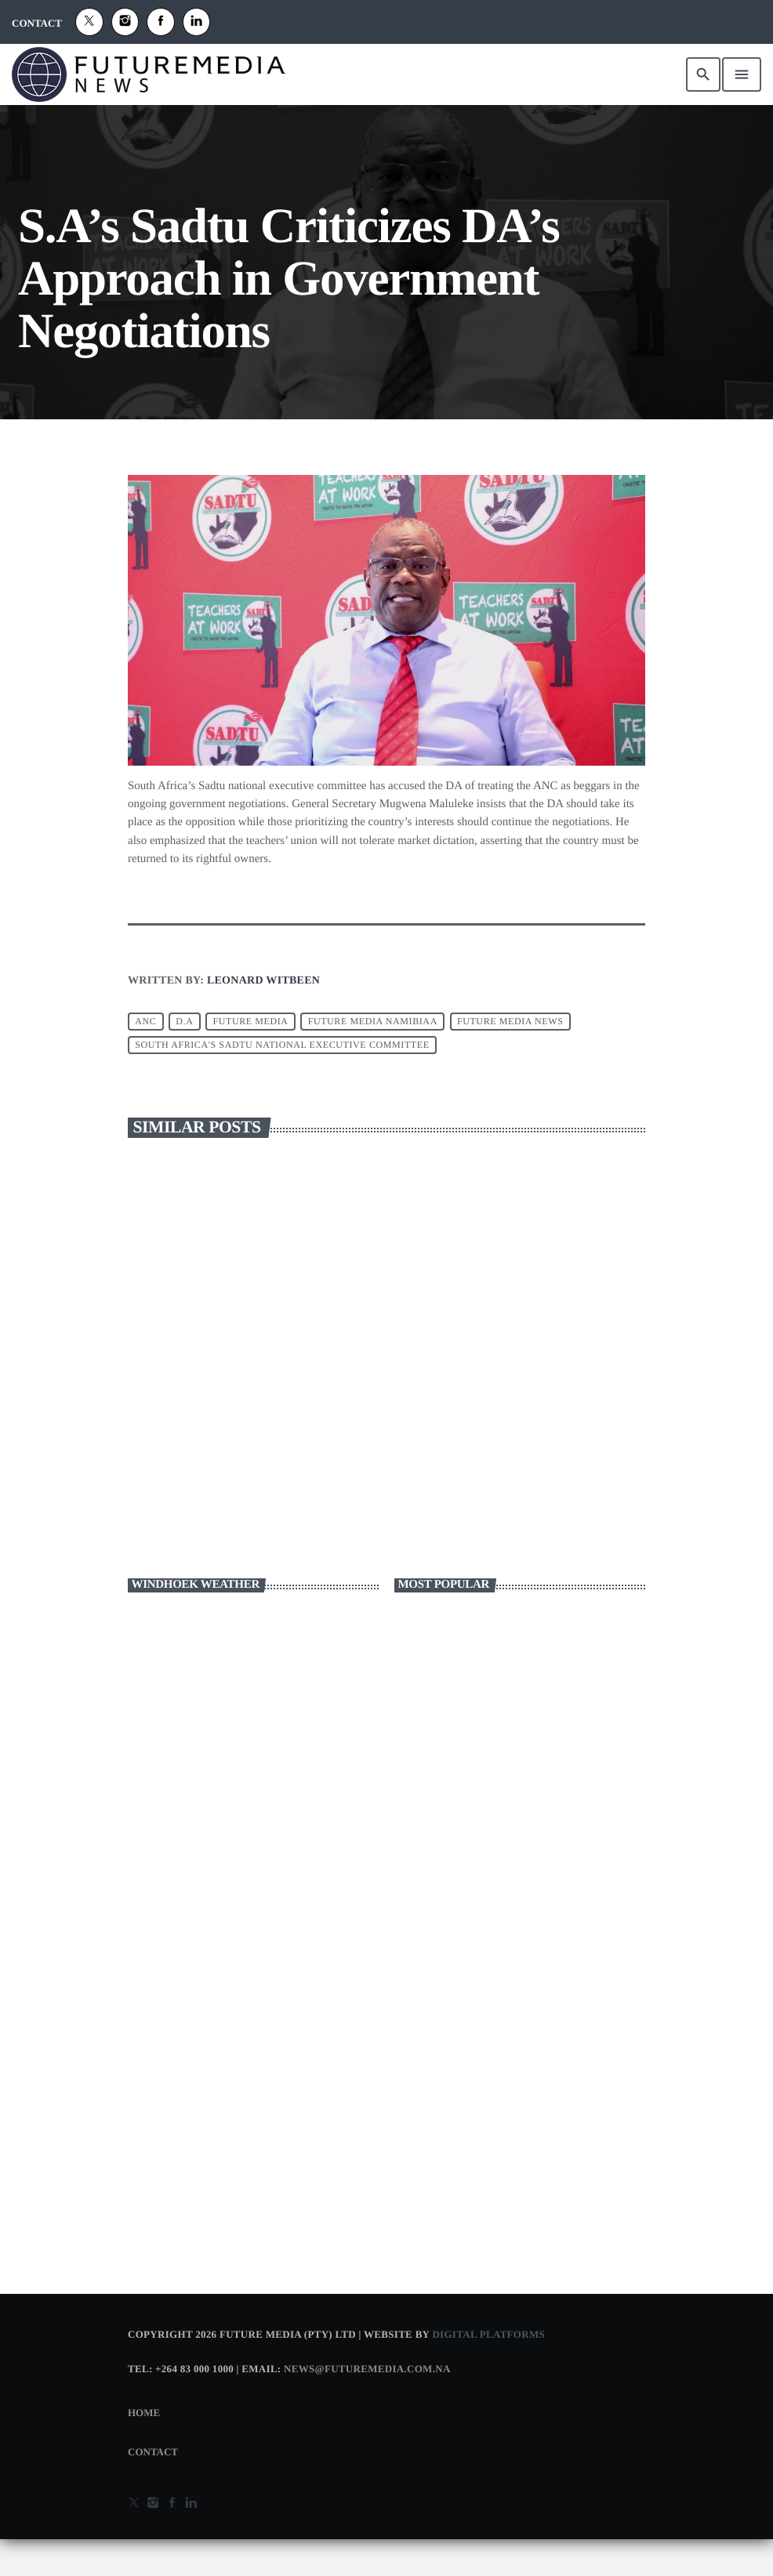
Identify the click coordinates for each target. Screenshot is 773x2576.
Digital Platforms (488, 2371)
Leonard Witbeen (263, 1018)
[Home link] (148, 74)
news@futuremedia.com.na (367, 2405)
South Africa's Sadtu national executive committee (282, 1081)
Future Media (250, 1058)
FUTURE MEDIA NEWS (510, 1058)
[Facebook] (161, 22)
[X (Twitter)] (89, 22)
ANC (145, 1058)
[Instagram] (125, 22)
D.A (184, 1058)
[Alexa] (197, 22)
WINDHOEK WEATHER (253, 1705)
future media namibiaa (372, 1058)
